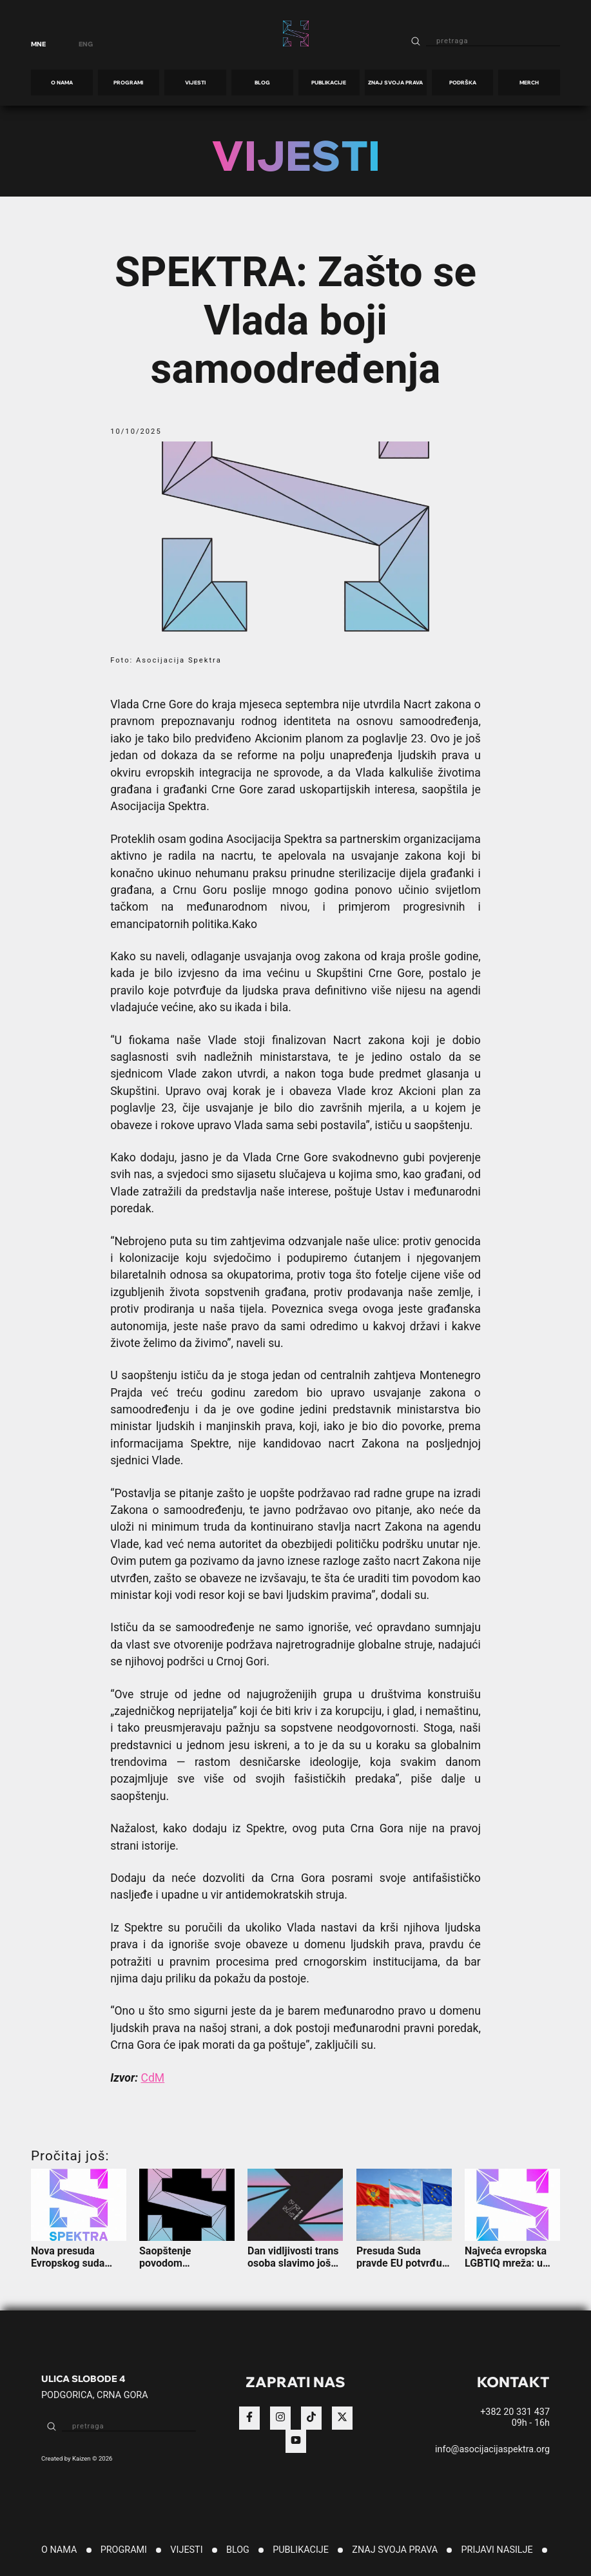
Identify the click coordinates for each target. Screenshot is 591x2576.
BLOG (262, 82)
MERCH (529, 82)
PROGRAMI (128, 82)
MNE (38, 44)
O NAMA (62, 82)
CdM (153, 2077)
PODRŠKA (462, 82)
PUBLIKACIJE (328, 82)
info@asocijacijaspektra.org (492, 2449)
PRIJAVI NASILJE (497, 2549)
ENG (86, 44)
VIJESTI (195, 82)
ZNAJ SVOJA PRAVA (395, 82)
